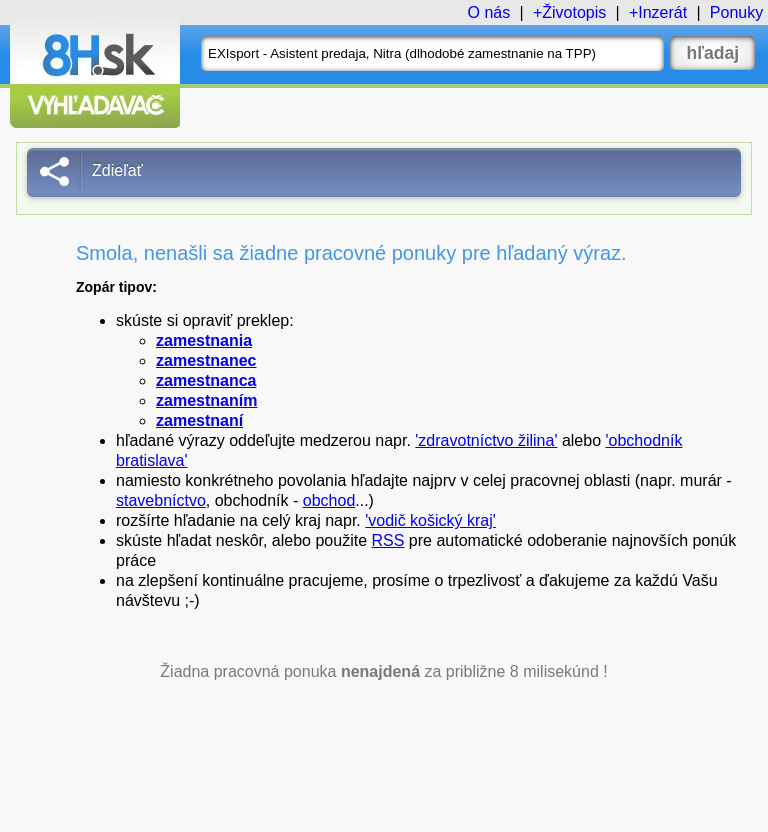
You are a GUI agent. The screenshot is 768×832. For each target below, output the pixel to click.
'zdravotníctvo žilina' (486, 440)
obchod (329, 500)
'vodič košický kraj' (430, 520)
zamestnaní (199, 420)
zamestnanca (206, 380)
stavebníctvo (161, 500)
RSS (388, 540)
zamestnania (204, 340)
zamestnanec (206, 360)
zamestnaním (206, 400)
